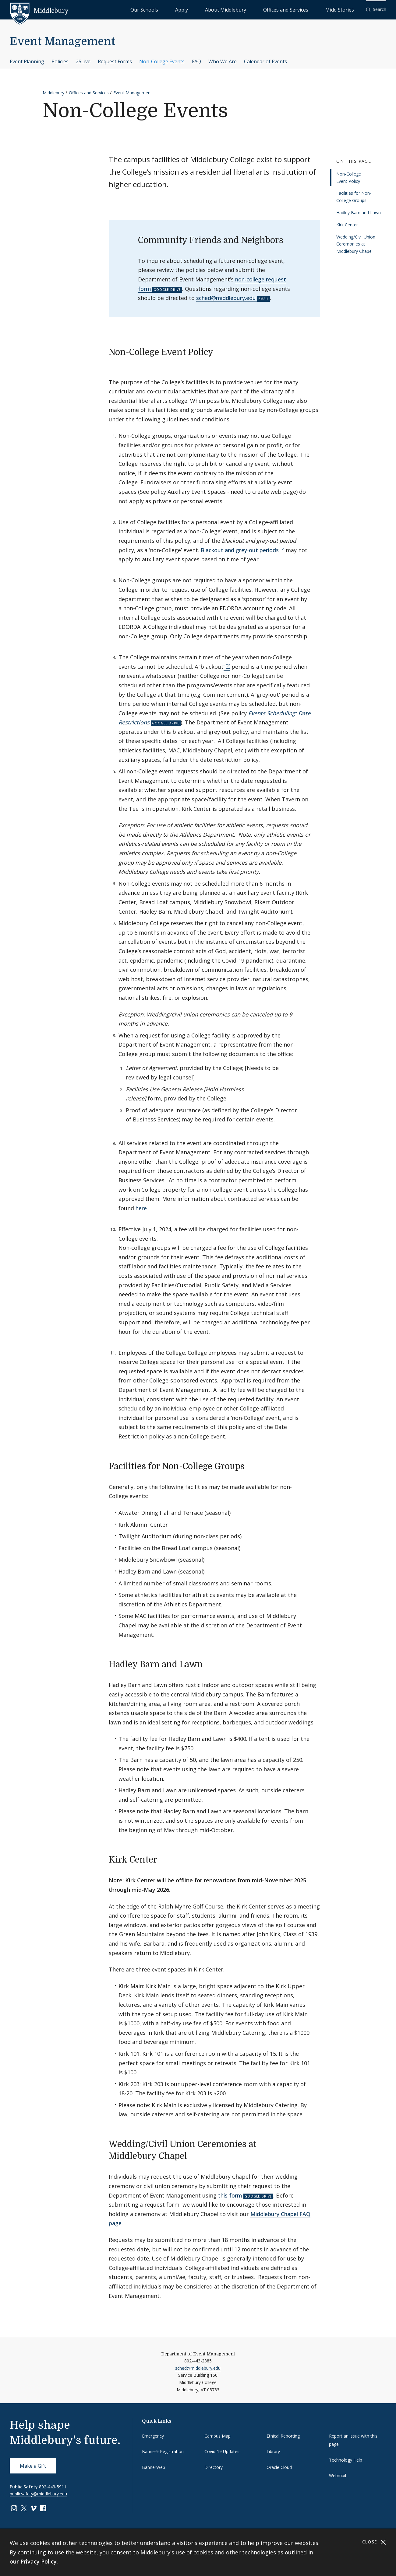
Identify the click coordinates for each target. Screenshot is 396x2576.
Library (273, 2451)
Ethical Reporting (283, 2436)
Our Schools (207, 9)
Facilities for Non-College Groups (353, 196)
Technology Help (345, 2460)
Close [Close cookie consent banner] (374, 2542)
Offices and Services (307, 9)
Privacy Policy (38, 2561)
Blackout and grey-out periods (240, 550)
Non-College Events (162, 61)
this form (230, 2195)
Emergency (153, 2436)
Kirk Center (347, 225)
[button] (376, 9)
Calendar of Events (265, 61)
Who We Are (222, 61)
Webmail (337, 2475)
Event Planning (27, 61)
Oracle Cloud (279, 2467)
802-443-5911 (52, 2487)
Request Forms (115, 61)
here (141, 1208)
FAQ (196, 61)
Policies (60, 61)
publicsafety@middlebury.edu (38, 2494)
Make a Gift (33, 2466)
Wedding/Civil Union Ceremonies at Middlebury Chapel (355, 244)
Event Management (62, 41)
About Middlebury (261, 9)
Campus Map (217, 2436)
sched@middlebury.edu (226, 298)
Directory (213, 2467)
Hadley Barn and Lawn (358, 212)
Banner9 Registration (163, 2451)
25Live (83, 61)
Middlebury (53, 93)
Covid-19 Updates (221, 2451)
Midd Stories (346, 9)
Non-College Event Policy (348, 177)
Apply (231, 9)
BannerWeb (153, 2467)
